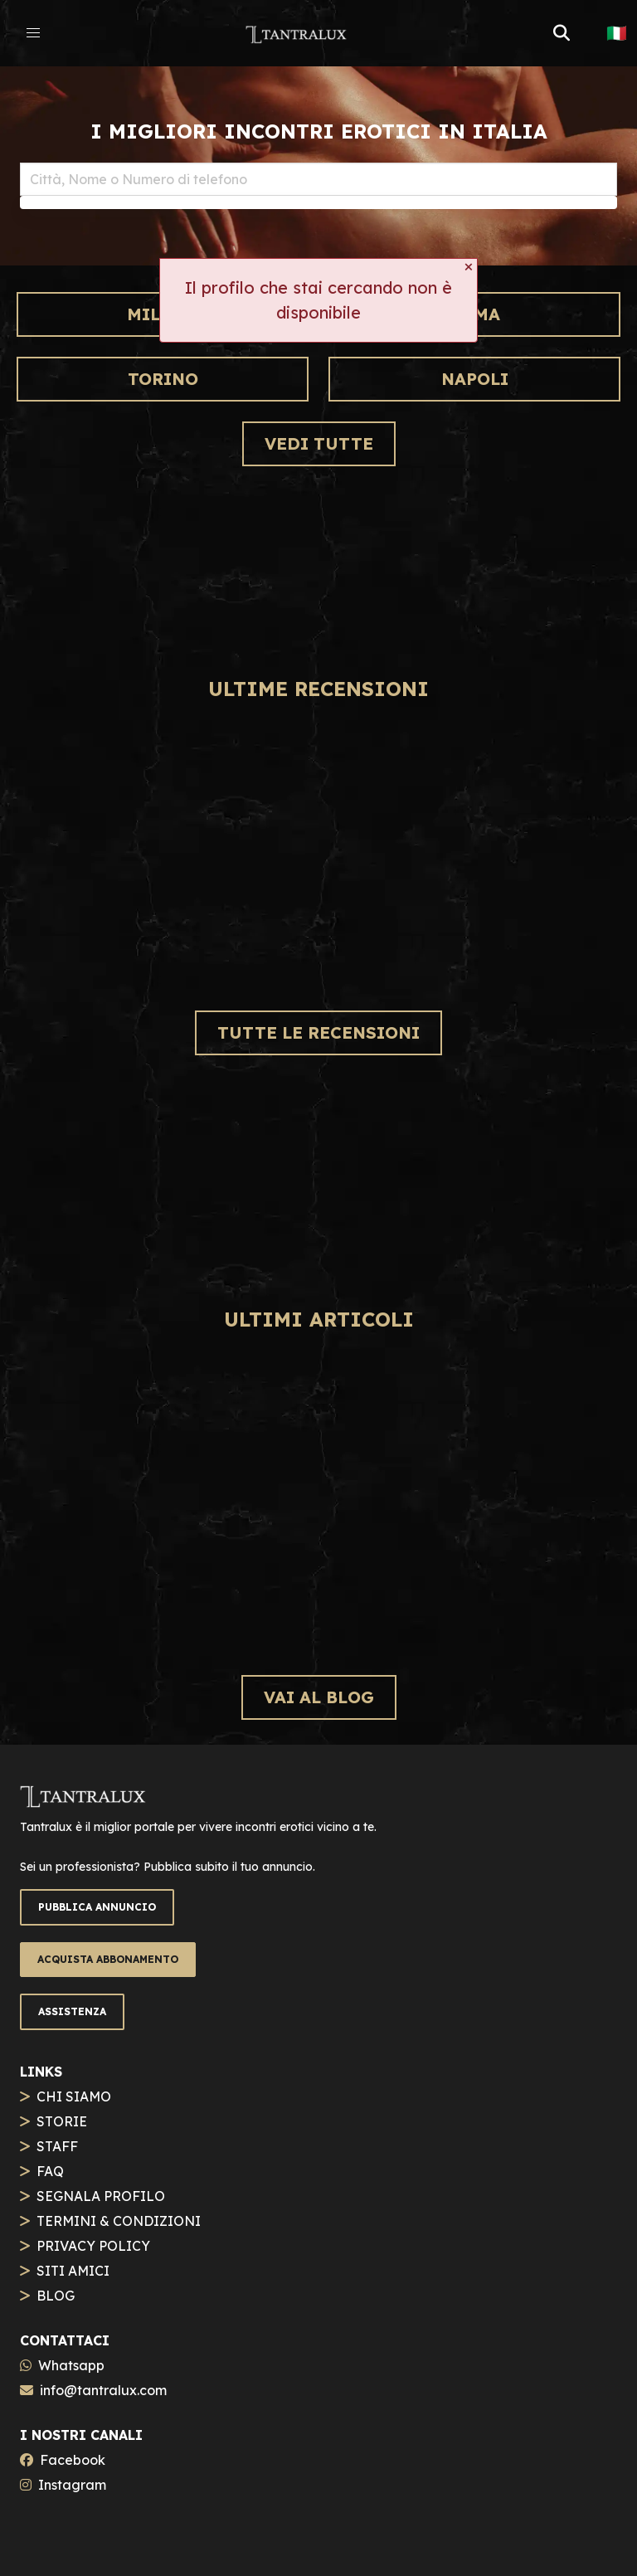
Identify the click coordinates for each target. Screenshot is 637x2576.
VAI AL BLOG (319, 1697)
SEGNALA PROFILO (100, 2196)
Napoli (474, 378)
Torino (163, 378)
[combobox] (318, 179)
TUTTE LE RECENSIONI (318, 1032)
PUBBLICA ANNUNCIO (97, 1907)
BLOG (55, 2295)
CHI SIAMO (73, 2096)
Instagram (72, 2484)
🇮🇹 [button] (616, 33)
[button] (33, 33)
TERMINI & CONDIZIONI (118, 2221)
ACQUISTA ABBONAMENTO (107, 1959)
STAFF (57, 2146)
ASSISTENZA (72, 2011)
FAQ (50, 2171)
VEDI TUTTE (319, 443)
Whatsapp (71, 2365)
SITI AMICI (72, 2270)
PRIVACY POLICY (93, 2246)
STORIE (61, 2121)
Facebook (72, 2460)
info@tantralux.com (103, 2390)
